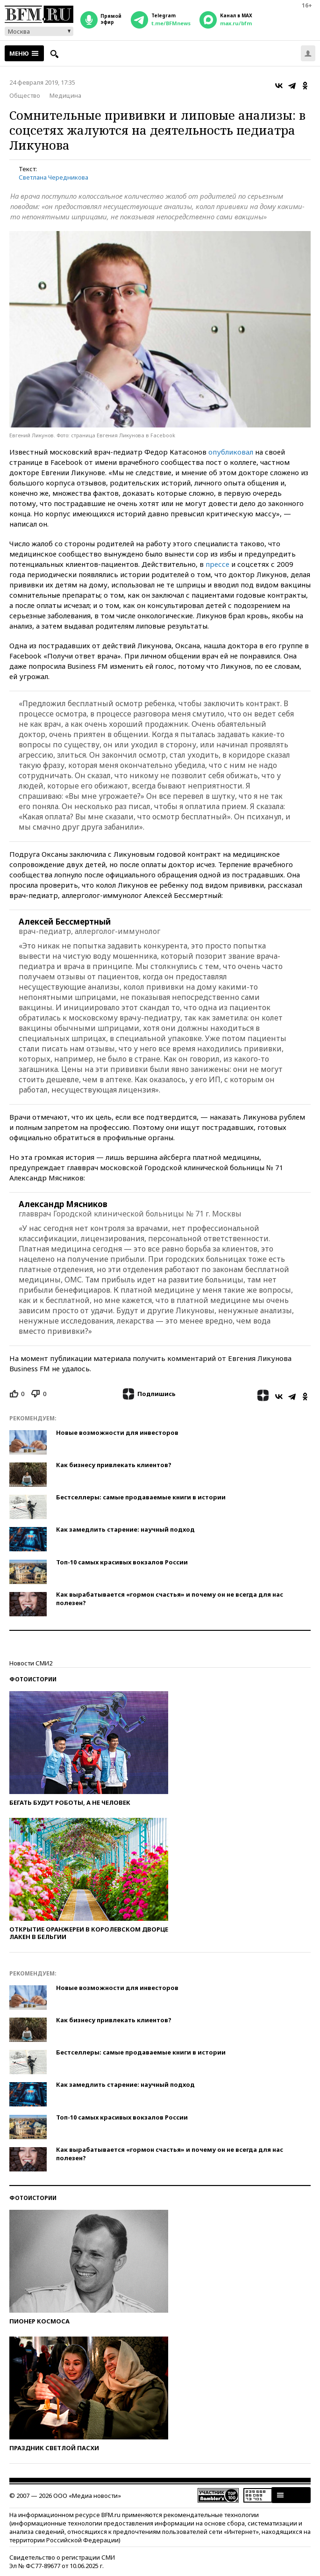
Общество (24, 95)
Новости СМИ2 (30, 1663)
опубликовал (230, 451)
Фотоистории (33, 1679)
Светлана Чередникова (53, 177)
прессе (217, 564)
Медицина (65, 95)
